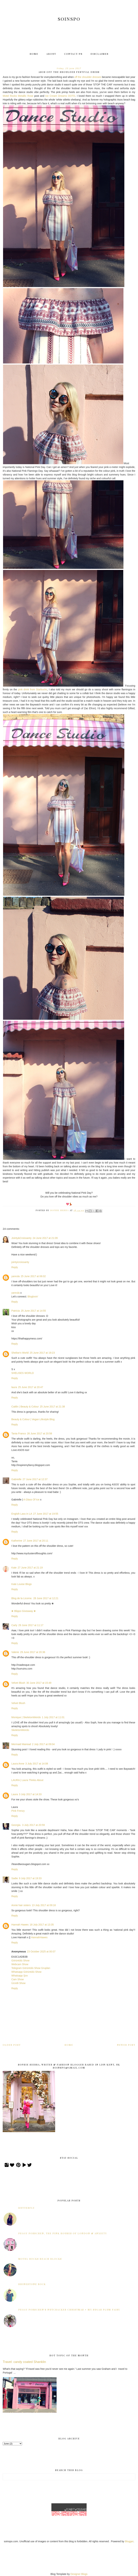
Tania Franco (18, 1433)
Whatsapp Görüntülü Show (26, 1971)
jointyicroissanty (20, 1262)
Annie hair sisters (21, 1905)
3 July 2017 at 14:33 (30, 1794)
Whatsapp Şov (19, 1975)
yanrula (15, 1276)
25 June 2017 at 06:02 (33, 1276)
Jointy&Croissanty (21, 1238)
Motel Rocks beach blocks (40, 2258)
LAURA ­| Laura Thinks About (27, 1780)
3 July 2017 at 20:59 (33, 1825)
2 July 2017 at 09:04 (43, 1744)
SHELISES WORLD (22, 1373)
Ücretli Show (18, 1983)
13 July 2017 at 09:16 (44, 1905)
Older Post (12, 2044)
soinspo (69, 19)
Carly (14, 1625)
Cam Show (17, 1979)
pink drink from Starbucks (32, 689)
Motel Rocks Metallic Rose (18, 95)
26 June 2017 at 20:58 (39, 1433)
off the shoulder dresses (87, 77)
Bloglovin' (32, 1296)
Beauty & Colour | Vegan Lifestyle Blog (32, 1419)
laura (14, 1387)
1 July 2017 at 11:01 (53, 1717)
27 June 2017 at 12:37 (34, 1479)
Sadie (14, 1878)
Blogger (129, 2541)
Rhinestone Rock (32, 2284)
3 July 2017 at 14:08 (36, 1763)
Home (34, 53)
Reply (14, 1267)
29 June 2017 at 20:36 (32, 1652)
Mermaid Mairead (21, 1744)
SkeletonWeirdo (20, 1730)
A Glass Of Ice (31, 1499)
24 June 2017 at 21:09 (45, 1238)
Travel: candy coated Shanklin (24, 2362)
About (51, 53)
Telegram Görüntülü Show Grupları (30, 1968)
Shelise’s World (20, 1352)
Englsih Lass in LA (21, 1513)
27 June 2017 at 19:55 (45, 1513)
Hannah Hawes (20, 1924)
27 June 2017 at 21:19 (30, 1567)
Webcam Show (19, 1964)
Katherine (16, 1540)
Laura (14, 1794)
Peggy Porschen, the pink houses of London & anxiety (62, 2233)
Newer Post (126, 2044)
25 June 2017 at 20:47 (30, 1387)
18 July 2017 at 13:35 (42, 1924)
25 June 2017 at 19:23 (42, 1352)
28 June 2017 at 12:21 (45, 1598)
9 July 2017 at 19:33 (30, 1878)
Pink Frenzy (18, 1810)
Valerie (15, 1652)
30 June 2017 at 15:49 (38, 1682)
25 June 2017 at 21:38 (52, 1406)
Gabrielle (16, 1479)
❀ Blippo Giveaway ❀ (23, 1611)
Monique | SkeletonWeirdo (26, 1717)
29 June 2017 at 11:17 (30, 1625)
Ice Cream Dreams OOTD (60, 95)
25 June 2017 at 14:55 (33, 1310)
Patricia (15, 1310)
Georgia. (16, 1825)
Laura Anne (17, 1763)
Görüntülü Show (20, 1960)
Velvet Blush (18, 1682)
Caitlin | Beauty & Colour (25, 1406)
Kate (14, 1567)
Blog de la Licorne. (21, 1598)
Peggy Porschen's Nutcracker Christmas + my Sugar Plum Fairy (69, 2309)
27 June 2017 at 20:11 (35, 1540)
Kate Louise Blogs (21, 1584)
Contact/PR (73, 53)
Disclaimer (100, 53)
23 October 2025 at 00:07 (41, 1951)
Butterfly (26, 2207)
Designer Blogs (79, 2574)
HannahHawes (39, 1937)
